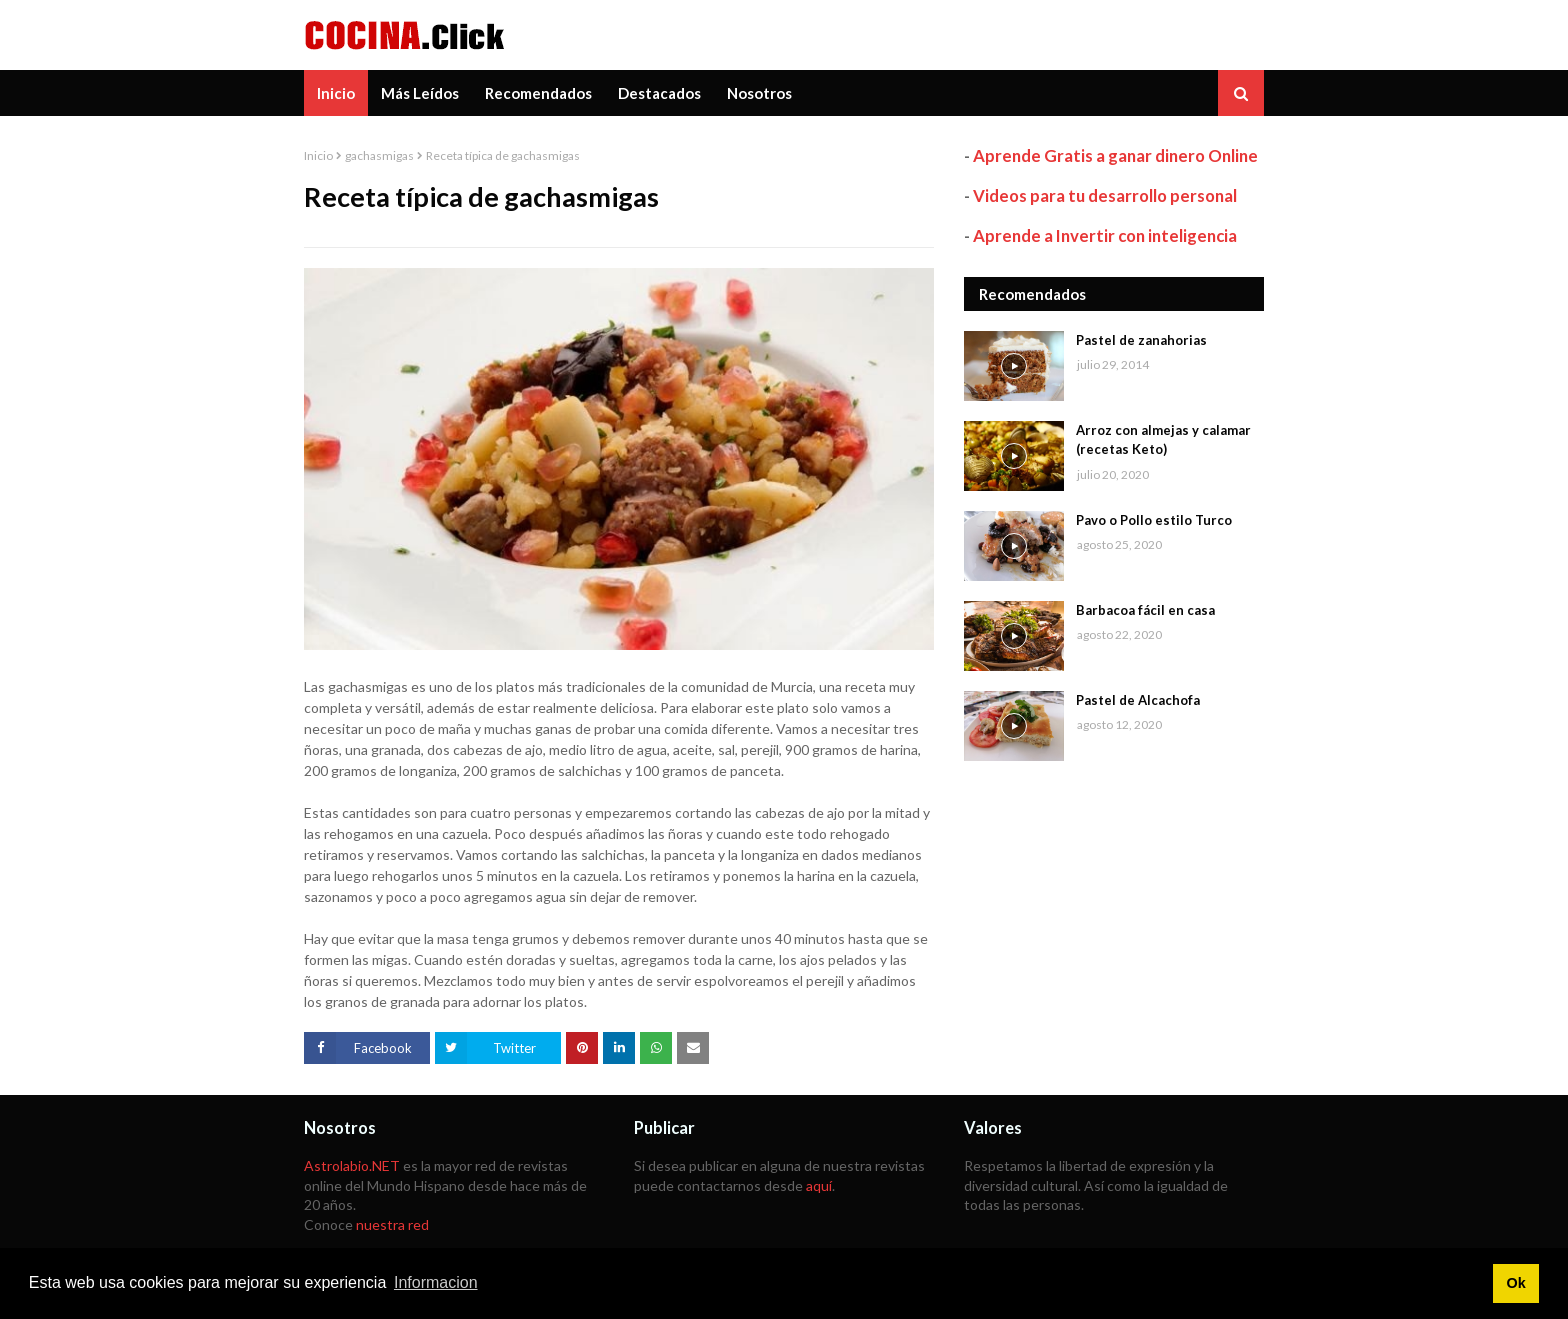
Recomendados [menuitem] (538, 93)
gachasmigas (379, 155)
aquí (819, 1185)
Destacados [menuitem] (659, 93)
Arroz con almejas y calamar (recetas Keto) (1163, 440)
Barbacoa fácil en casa (1145, 610)
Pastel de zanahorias (1141, 340)
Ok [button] (1515, 1283)
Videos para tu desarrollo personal (1105, 195)
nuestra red (392, 1224)
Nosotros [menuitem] (759, 93)
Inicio (318, 155)
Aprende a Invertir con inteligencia (1105, 235)
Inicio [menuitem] (336, 93)
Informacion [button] (436, 1282)
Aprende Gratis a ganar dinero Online (1115, 155)
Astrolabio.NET (352, 1165)
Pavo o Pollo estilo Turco (1154, 520)
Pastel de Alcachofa (1138, 700)
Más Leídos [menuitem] (420, 93)
